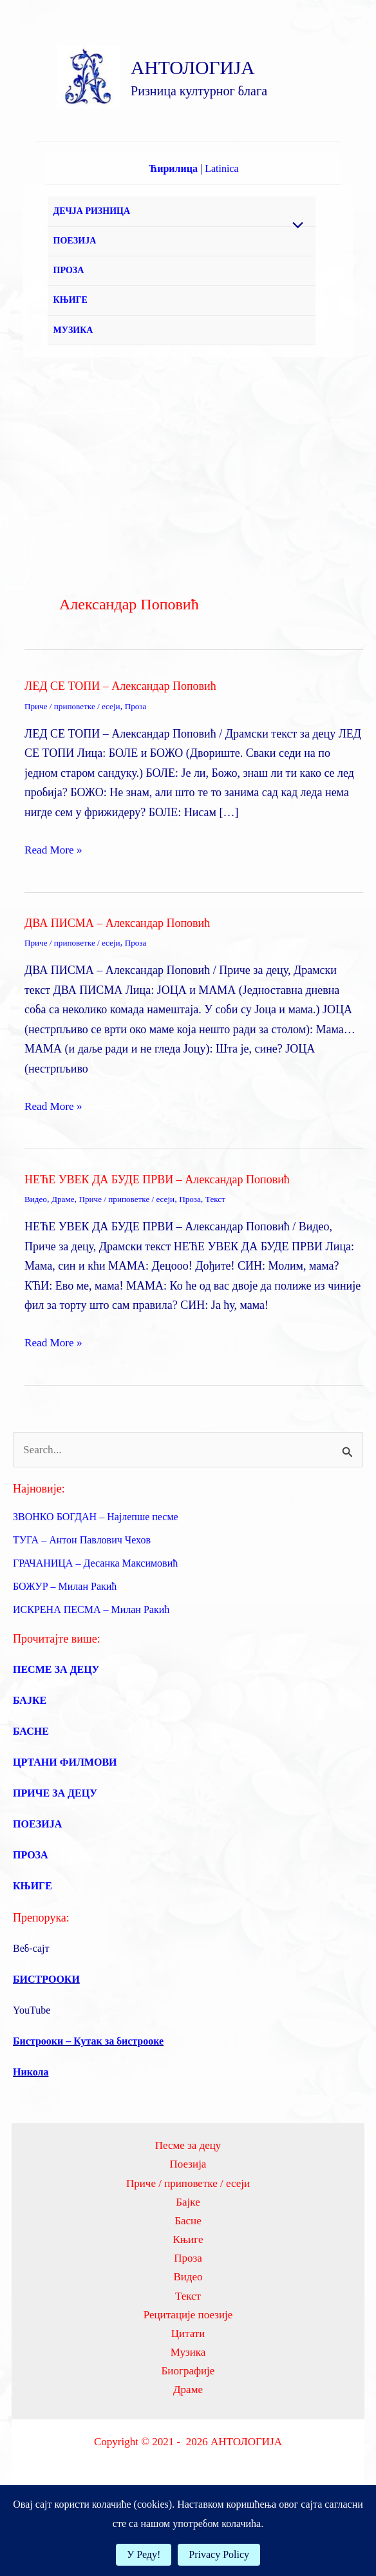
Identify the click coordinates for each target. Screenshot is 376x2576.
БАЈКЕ (29, 1755)
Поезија (188, 2220)
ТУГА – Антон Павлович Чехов (82, 1595)
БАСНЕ (31, 1786)
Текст (226, 1253)
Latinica (221, 187)
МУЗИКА (77, 380)
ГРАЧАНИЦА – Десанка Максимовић (95, 1618)
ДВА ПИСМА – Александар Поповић (117, 976)
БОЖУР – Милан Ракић (65, 1641)
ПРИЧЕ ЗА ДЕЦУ (55, 1848)
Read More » (54, 903)
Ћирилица (173, 187)
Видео (36, 1253)
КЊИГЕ (74, 343)
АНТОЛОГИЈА (226, 75)
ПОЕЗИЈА (78, 270)
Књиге (188, 2299)
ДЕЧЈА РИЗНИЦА (95, 233)
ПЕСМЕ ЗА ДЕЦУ (56, 1724)
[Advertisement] (188, 507)
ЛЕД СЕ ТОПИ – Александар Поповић (120, 740)
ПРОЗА (72, 307)
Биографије (188, 2437)
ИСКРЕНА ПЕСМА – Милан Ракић (91, 1664)
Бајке (188, 2259)
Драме (65, 1253)
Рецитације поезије (188, 2378)
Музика (188, 2417)
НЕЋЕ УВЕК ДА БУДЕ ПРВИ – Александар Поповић (157, 1232)
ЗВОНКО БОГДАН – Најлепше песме (95, 1572)
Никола (30, 2127)
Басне (188, 2279)
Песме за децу (188, 2201)
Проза (142, 760)
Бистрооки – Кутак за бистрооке (88, 2096)
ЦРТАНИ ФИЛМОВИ (65, 1817)
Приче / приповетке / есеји (75, 760)
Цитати (188, 2397)
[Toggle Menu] (295, 245)
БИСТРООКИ (46, 2034)
